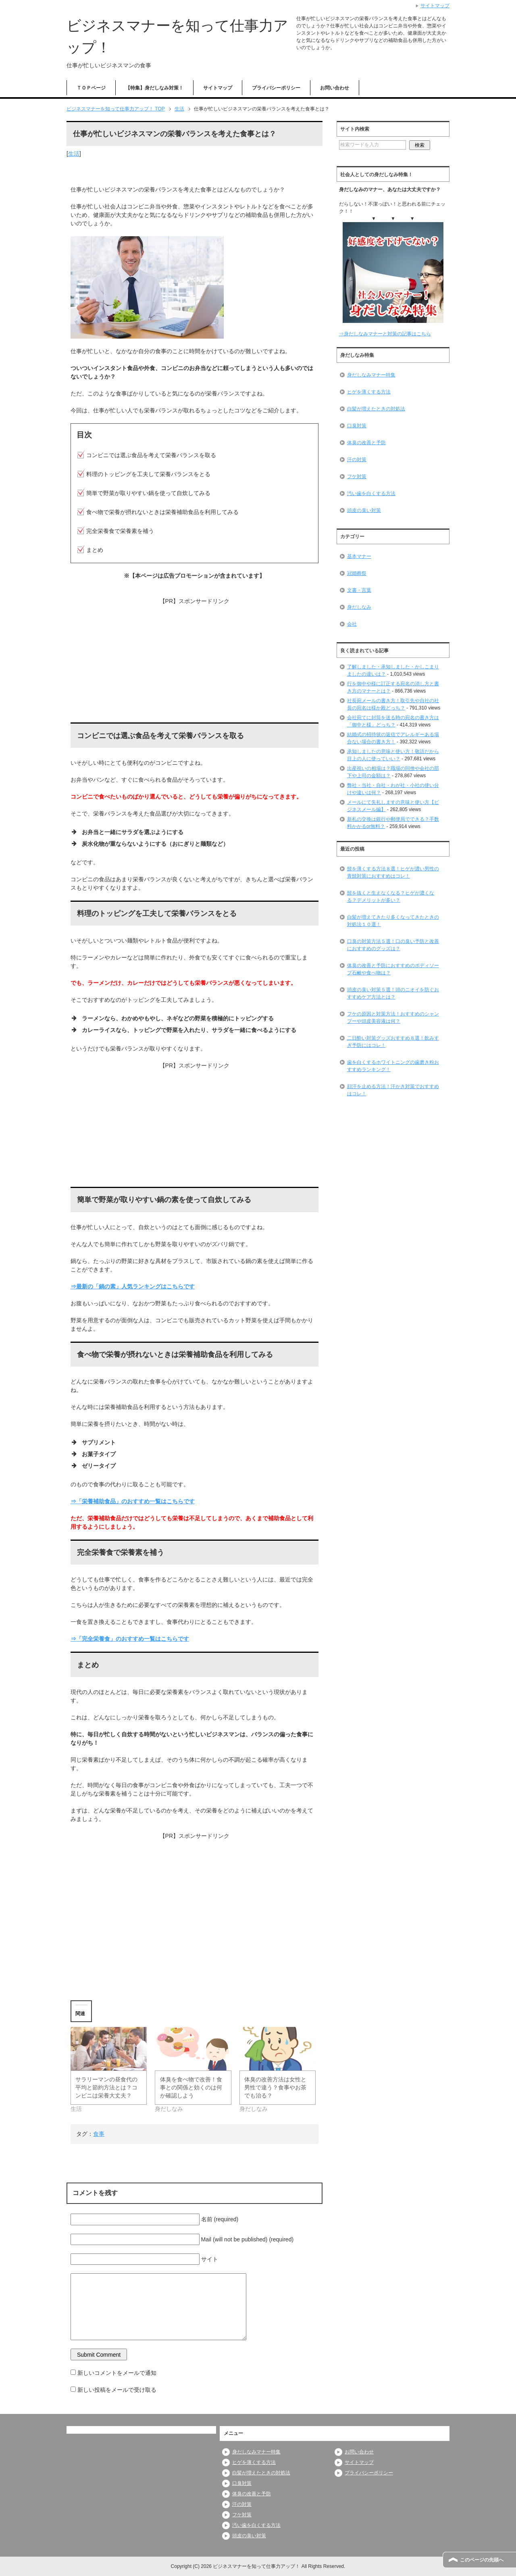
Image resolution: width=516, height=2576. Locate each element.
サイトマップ (217, 88)
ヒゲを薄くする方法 (369, 392)
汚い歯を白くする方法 (371, 493)
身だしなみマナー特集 (371, 375)
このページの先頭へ (482, 2560)
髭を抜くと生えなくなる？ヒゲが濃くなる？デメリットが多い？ (390, 896)
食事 (98, 2134)
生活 (73, 153)
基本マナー (359, 556)
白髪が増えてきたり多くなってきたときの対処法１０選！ (393, 920)
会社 (352, 624)
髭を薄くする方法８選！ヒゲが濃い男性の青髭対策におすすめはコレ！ (393, 872)
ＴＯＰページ (91, 88)
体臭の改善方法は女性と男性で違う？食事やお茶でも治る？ (275, 2087)
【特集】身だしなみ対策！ (154, 88)
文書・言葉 (359, 590)
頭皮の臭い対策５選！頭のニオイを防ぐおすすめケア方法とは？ (393, 993)
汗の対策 (356, 459)
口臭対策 (356, 426)
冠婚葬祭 (356, 573)
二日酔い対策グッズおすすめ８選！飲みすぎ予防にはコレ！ (393, 1041)
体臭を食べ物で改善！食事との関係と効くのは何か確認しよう (191, 2087)
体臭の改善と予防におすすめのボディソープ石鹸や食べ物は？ (393, 969)
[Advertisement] (194, 662)
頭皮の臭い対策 (364, 510)
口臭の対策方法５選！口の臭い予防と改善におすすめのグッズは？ (393, 944)
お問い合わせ (334, 88)
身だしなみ (359, 607)
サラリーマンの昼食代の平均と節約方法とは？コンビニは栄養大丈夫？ (106, 2087)
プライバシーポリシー (276, 88)
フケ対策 (356, 476)
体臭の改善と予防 (366, 442)
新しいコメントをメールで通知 (116, 2373)
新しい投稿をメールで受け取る (116, 2390)
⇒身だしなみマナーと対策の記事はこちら (385, 334)
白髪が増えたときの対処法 (376, 409)
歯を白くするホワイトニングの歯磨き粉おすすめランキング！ (393, 1065)
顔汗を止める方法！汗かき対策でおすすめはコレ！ (393, 1090)
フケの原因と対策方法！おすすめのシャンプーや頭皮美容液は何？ (393, 1017)
